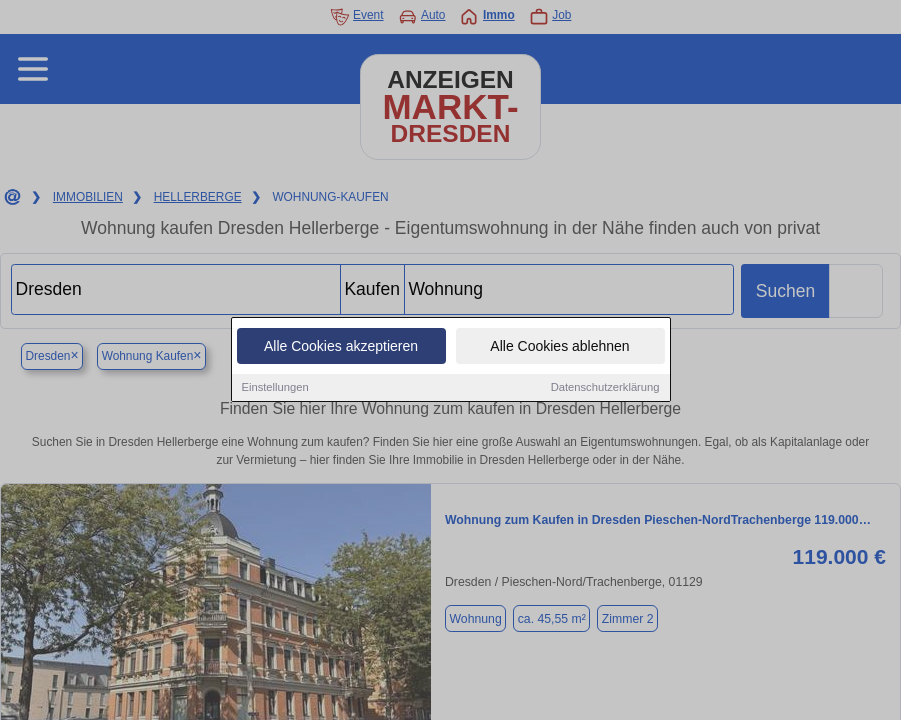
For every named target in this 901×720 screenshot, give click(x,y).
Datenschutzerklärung (605, 388)
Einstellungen (275, 388)
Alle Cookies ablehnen (559, 347)
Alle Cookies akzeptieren (341, 347)
